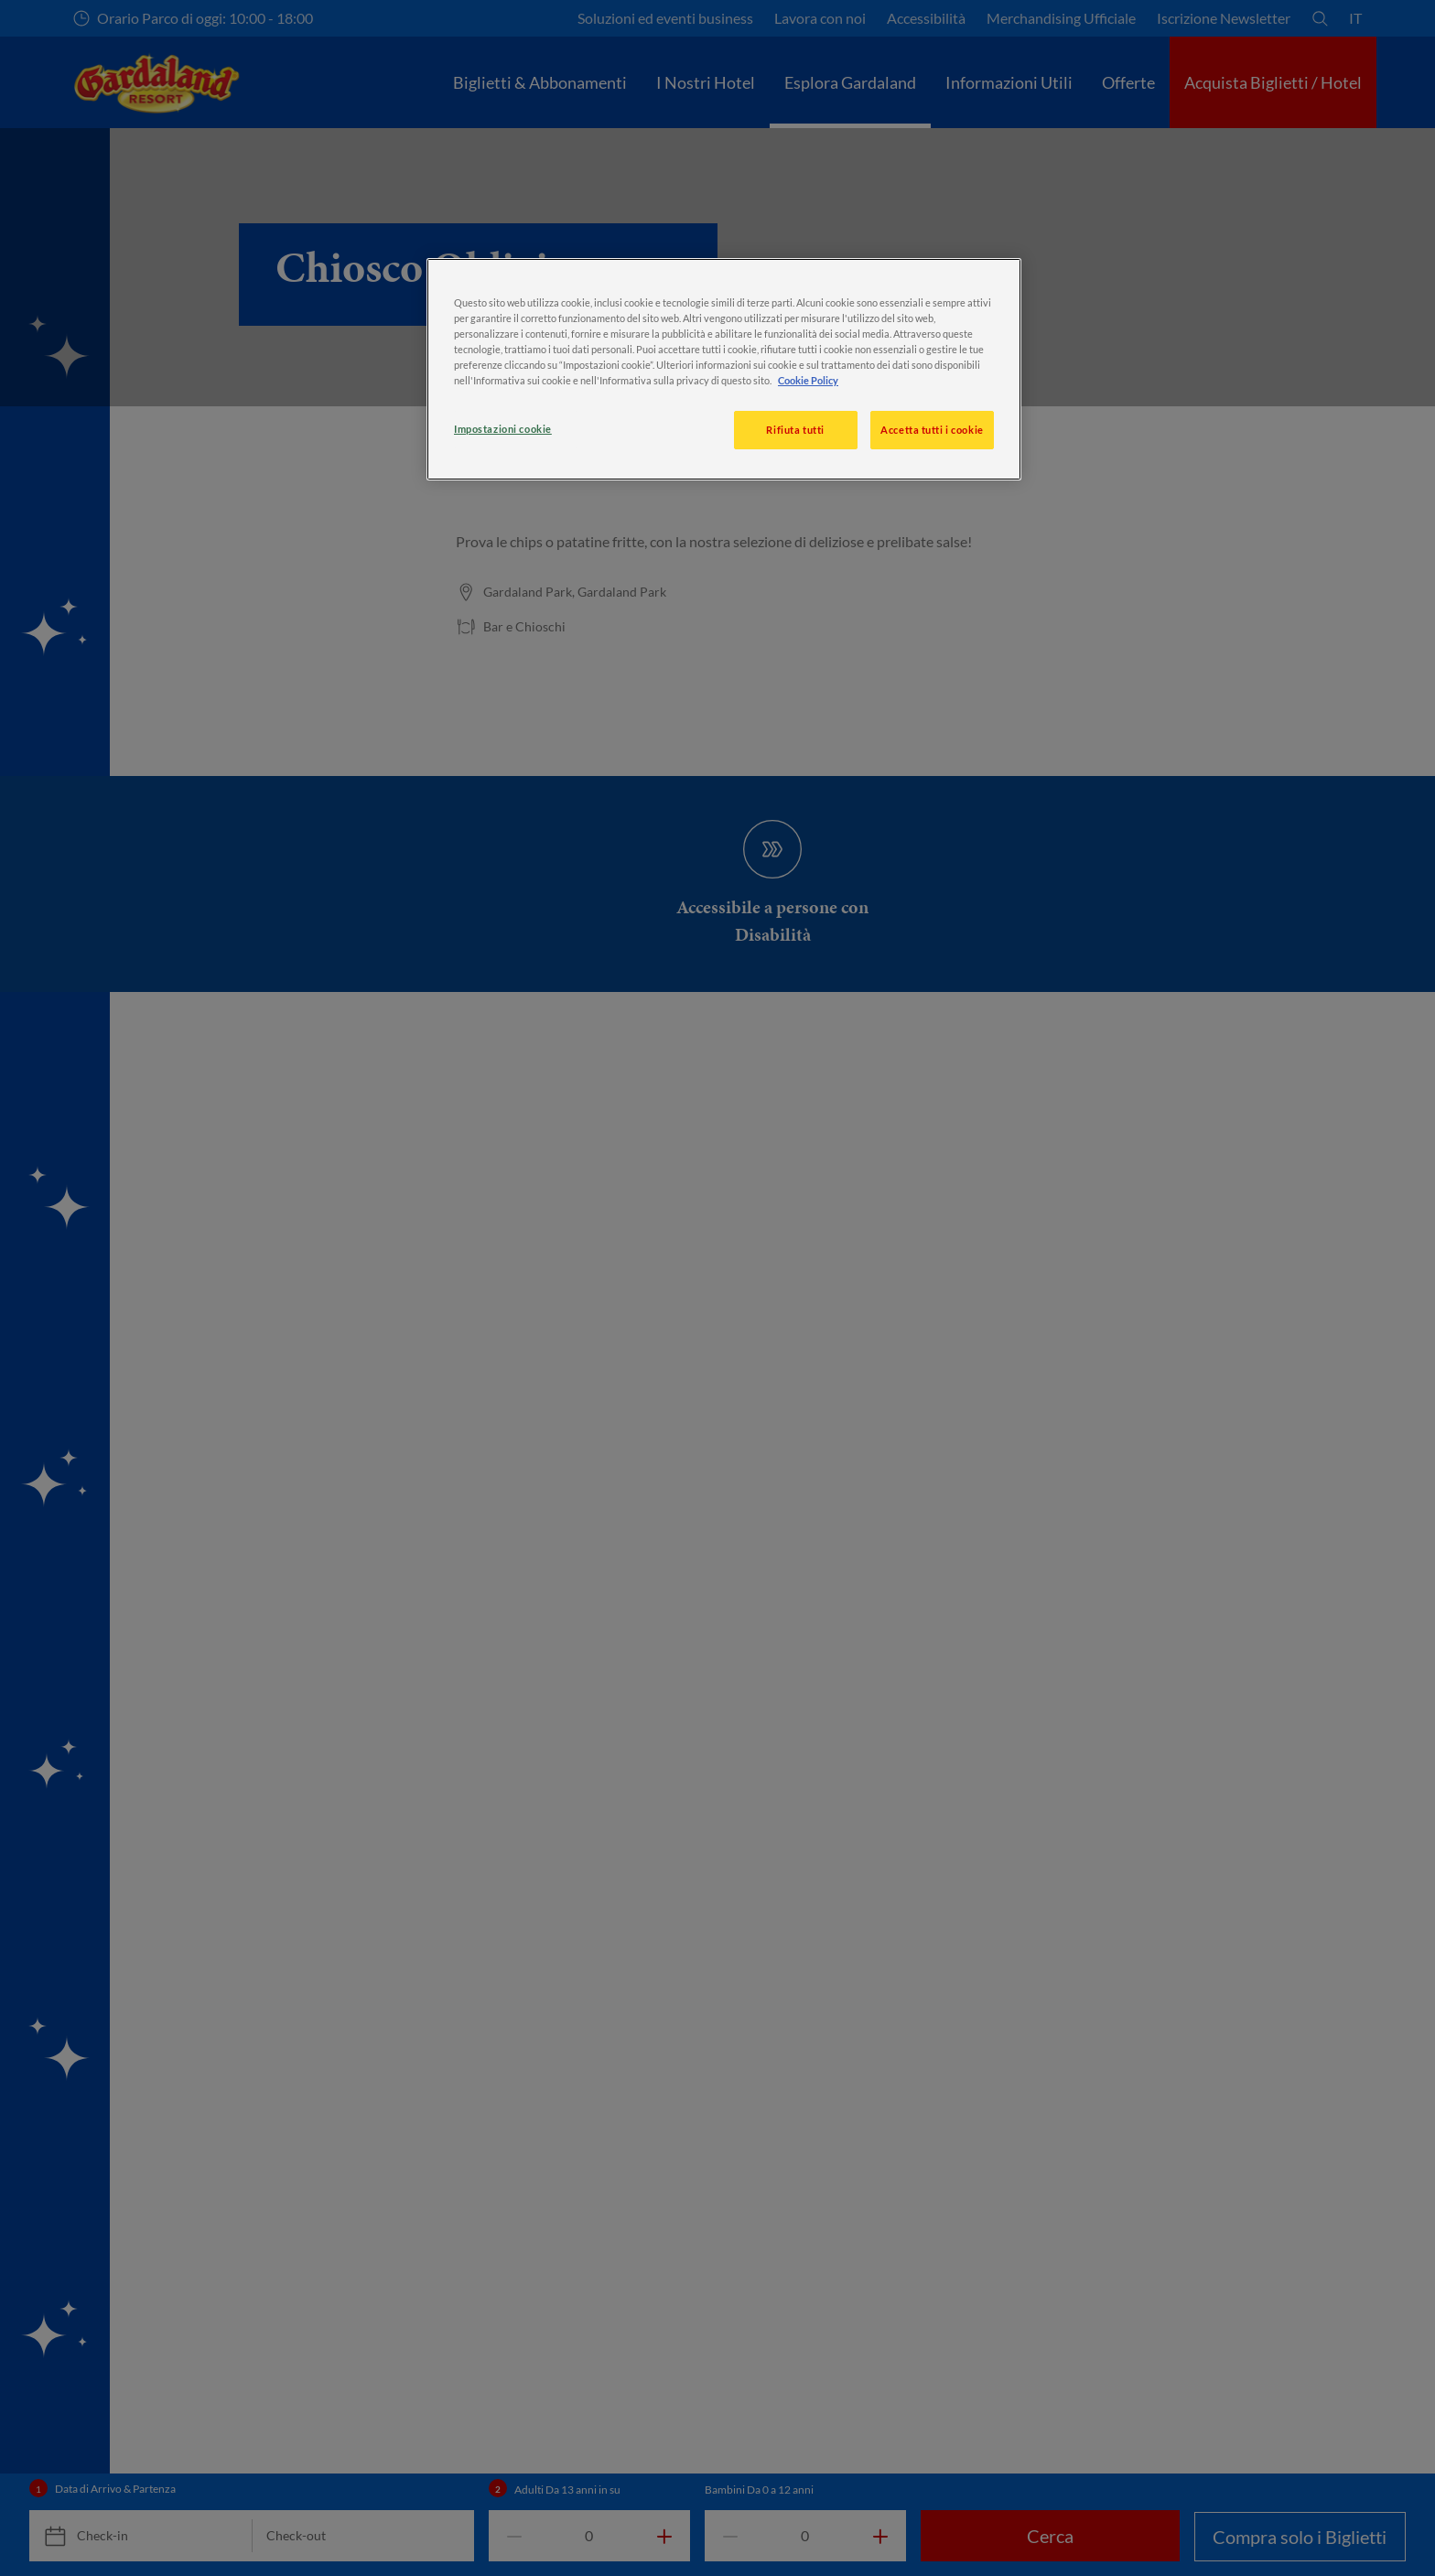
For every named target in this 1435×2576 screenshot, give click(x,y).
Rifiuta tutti (795, 430)
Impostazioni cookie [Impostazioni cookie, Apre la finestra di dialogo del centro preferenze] (503, 429)
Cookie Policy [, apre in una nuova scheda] (808, 380)
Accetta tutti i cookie (932, 430)
